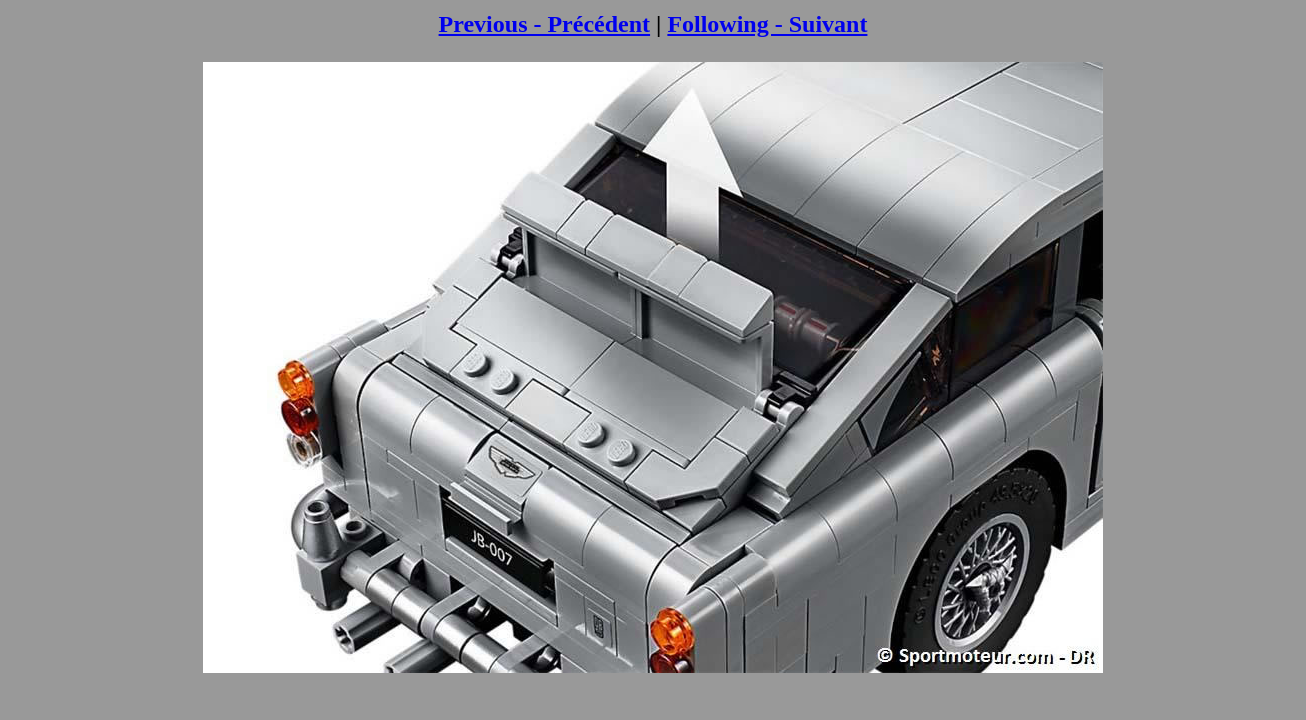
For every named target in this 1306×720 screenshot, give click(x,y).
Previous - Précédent (545, 24)
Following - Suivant (767, 24)
